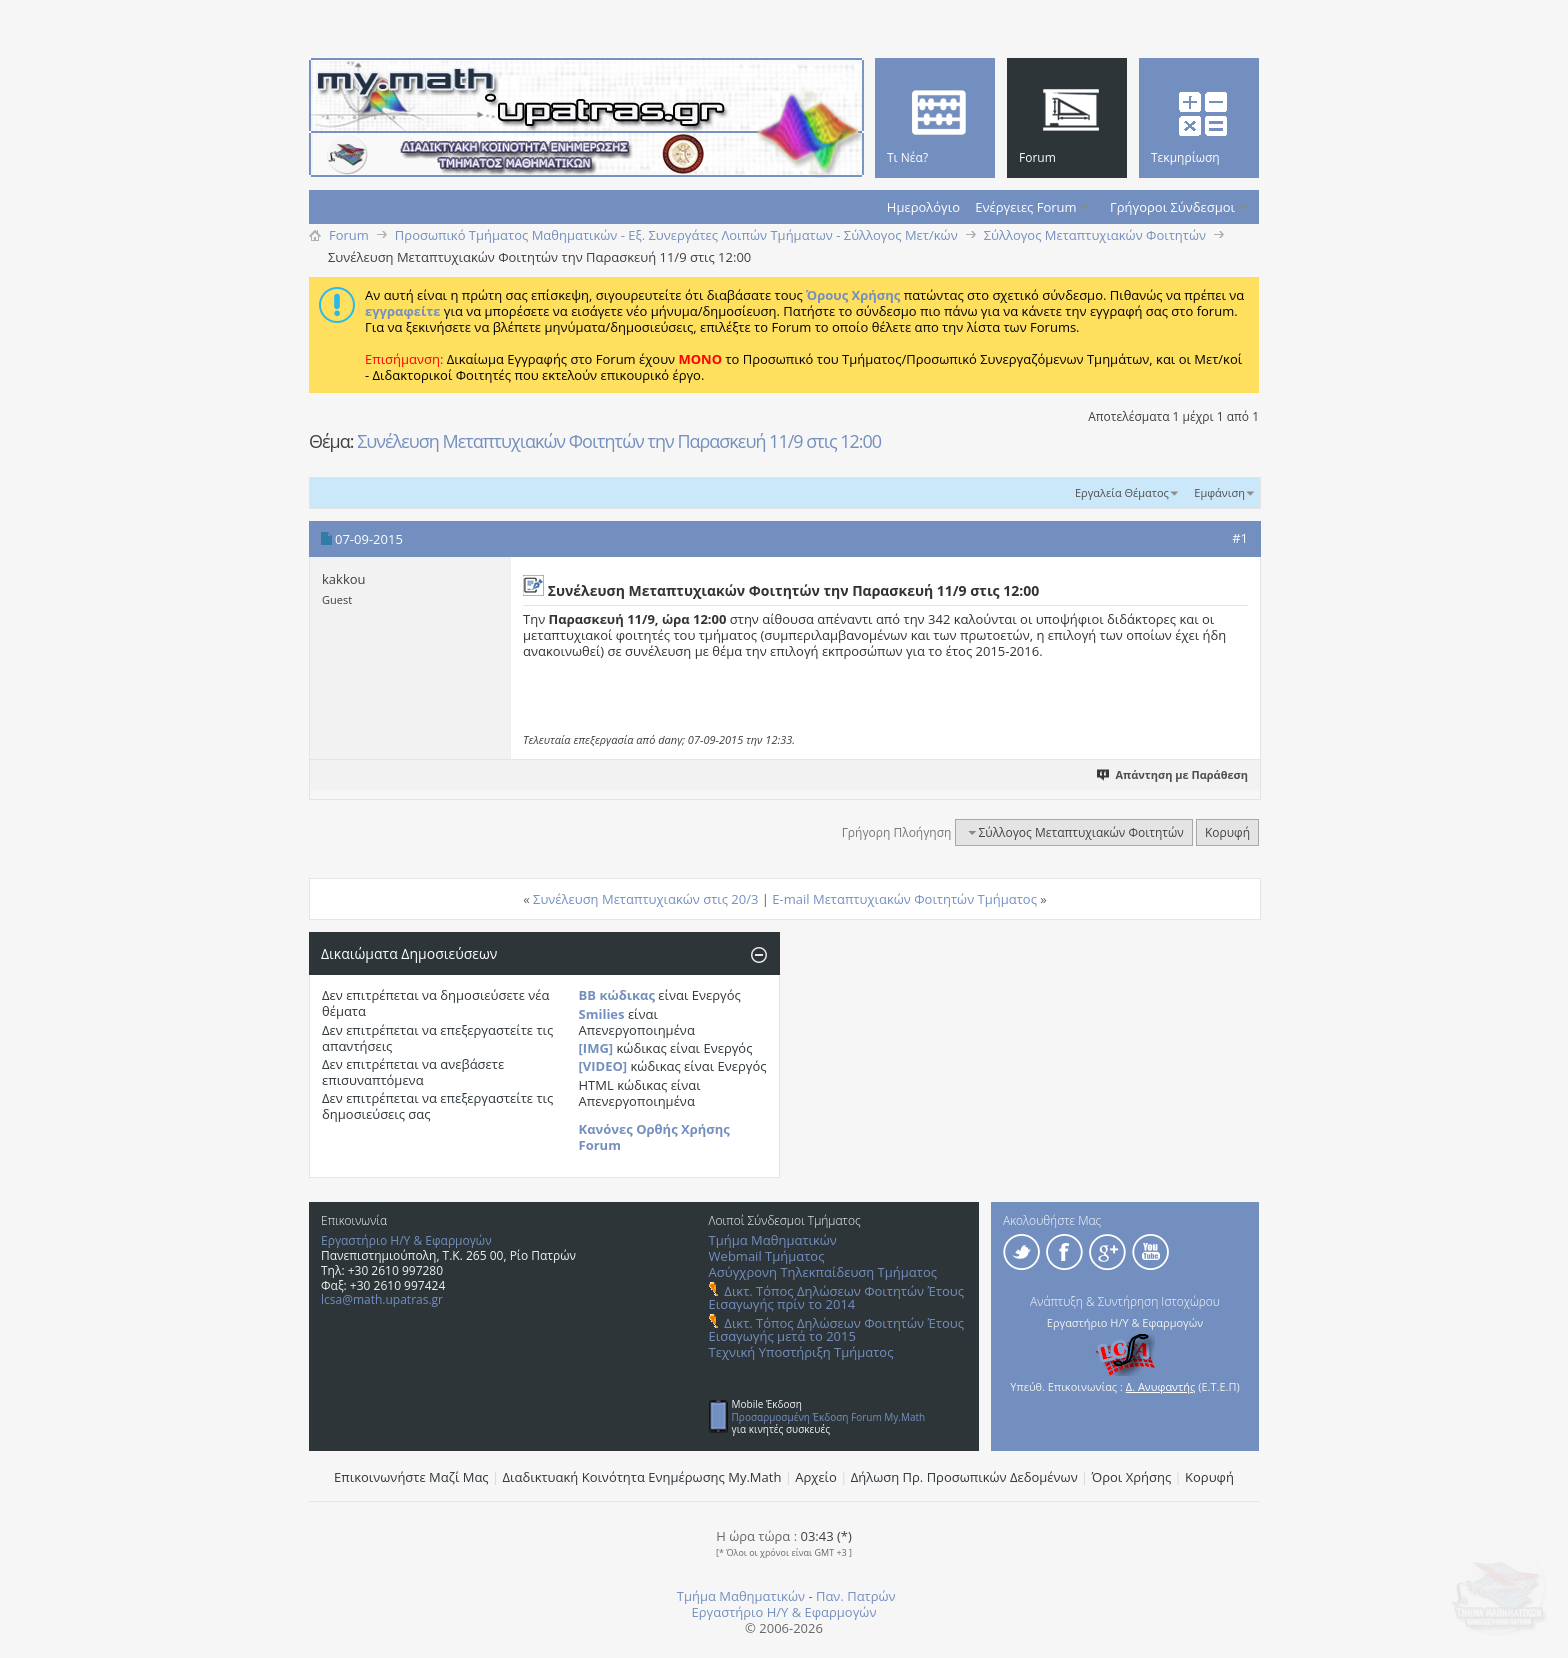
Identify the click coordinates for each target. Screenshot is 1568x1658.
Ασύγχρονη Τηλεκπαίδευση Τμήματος (823, 1272)
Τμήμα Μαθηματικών (773, 1240)
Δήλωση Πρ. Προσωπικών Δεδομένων (964, 1477)
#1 (1240, 538)
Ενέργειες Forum (1025, 207)
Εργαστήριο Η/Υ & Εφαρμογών (406, 1240)
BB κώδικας (617, 995)
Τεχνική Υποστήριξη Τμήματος (801, 1352)
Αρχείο (816, 1477)
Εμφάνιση (1219, 492)
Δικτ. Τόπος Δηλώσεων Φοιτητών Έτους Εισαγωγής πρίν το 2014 (836, 1297)
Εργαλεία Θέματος (1122, 492)
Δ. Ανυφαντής (1161, 1386)
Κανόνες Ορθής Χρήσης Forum (654, 1137)
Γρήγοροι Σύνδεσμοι (1172, 207)
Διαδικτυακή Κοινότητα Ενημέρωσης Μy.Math (642, 1477)
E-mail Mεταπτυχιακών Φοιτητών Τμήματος (904, 899)
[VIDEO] (603, 1066)
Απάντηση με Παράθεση (1173, 774)
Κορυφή (1227, 832)
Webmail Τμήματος (767, 1256)
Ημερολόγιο (923, 207)
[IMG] (596, 1048)
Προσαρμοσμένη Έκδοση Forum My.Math (829, 1417)
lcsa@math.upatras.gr (382, 1299)
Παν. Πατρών (856, 1596)
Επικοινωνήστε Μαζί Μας (411, 1477)
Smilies (602, 1014)
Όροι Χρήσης (1132, 1477)
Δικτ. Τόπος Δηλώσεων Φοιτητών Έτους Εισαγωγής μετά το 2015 (836, 1329)
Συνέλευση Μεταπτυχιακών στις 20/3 (645, 899)
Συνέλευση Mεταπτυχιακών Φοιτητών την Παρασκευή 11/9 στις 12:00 (619, 441)
